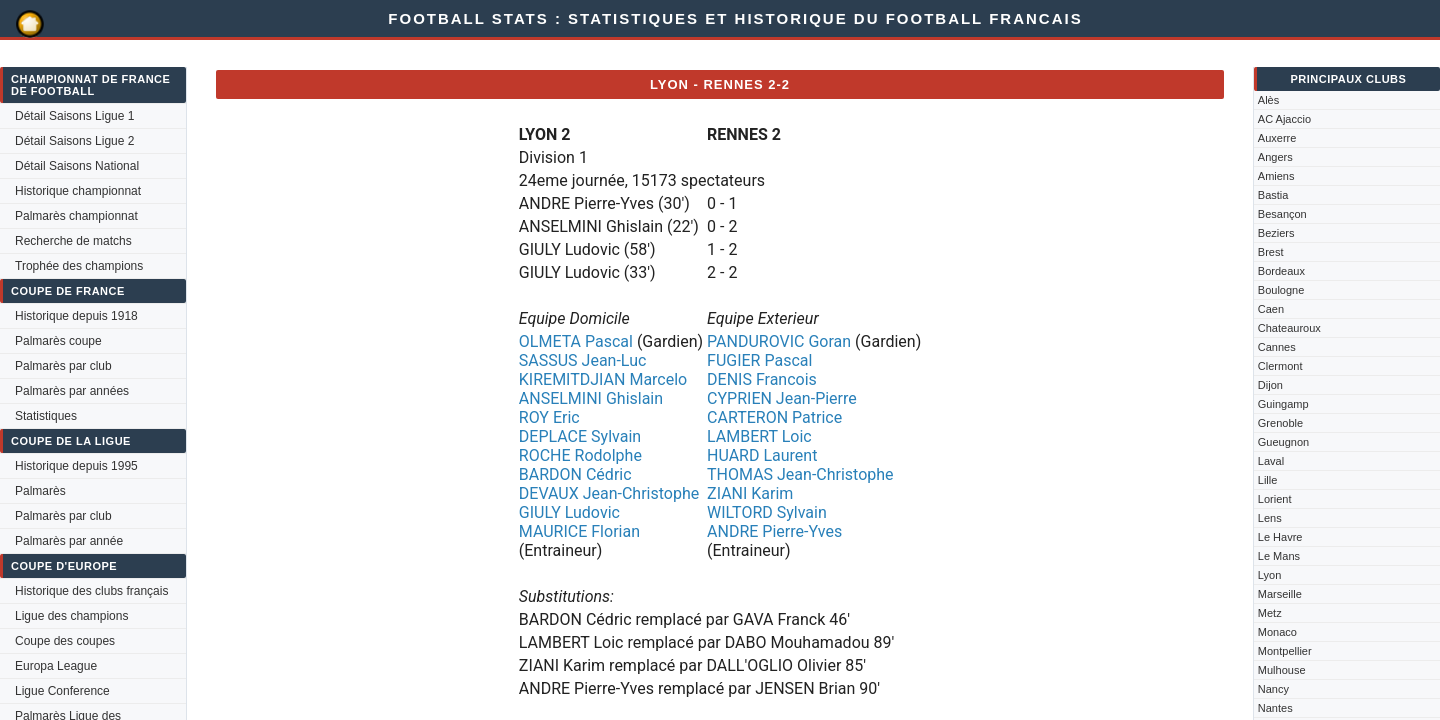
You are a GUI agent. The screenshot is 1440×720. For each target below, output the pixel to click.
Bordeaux (1281, 271)
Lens (1270, 518)
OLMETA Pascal (576, 341)
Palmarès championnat (76, 216)
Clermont (1280, 366)
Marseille (1280, 594)
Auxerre (1277, 138)
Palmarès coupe (58, 341)
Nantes (1275, 708)
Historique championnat (78, 191)
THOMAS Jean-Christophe (800, 474)
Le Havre (1280, 537)
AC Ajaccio (1284, 119)
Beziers (1276, 233)
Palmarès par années (72, 391)
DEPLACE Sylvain (580, 436)
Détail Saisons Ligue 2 (74, 141)
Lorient (1275, 499)
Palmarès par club (63, 366)
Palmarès (40, 491)
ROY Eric (549, 417)
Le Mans (1279, 556)
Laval (1271, 461)
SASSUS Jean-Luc (583, 360)
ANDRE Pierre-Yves (774, 531)
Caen (1271, 309)
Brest (1271, 252)
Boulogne (1281, 290)
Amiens (1276, 176)
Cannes (1277, 347)
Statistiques (46, 416)
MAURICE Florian (579, 531)
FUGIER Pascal (759, 360)
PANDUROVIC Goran (779, 341)
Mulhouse (1282, 670)
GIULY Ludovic (569, 512)
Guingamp (1283, 404)
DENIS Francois (762, 379)
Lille (1268, 480)
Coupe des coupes (65, 641)
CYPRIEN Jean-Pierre (782, 398)
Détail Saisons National (77, 166)
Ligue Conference (62, 691)
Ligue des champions (71, 616)
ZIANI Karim (750, 493)
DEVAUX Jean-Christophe (609, 493)
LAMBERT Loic (759, 436)
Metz (1270, 613)
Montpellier (1285, 651)
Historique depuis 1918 (76, 316)
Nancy (1273, 689)
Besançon (1282, 214)
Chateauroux (1289, 328)
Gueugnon (1283, 442)
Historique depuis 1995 (76, 466)
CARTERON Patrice (774, 417)
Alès (1268, 100)
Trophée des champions (79, 266)
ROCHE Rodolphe (580, 455)
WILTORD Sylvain (767, 512)
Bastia (1273, 195)
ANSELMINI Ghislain (591, 398)
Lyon (1269, 575)
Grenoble (1280, 423)
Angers (1275, 157)
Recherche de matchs (73, 241)
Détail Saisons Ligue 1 (74, 116)
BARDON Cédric (575, 474)
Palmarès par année (69, 541)
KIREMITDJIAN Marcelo (603, 379)
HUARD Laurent (762, 455)
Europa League (56, 666)
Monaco (1277, 632)
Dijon (1270, 385)
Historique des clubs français (91, 591)
